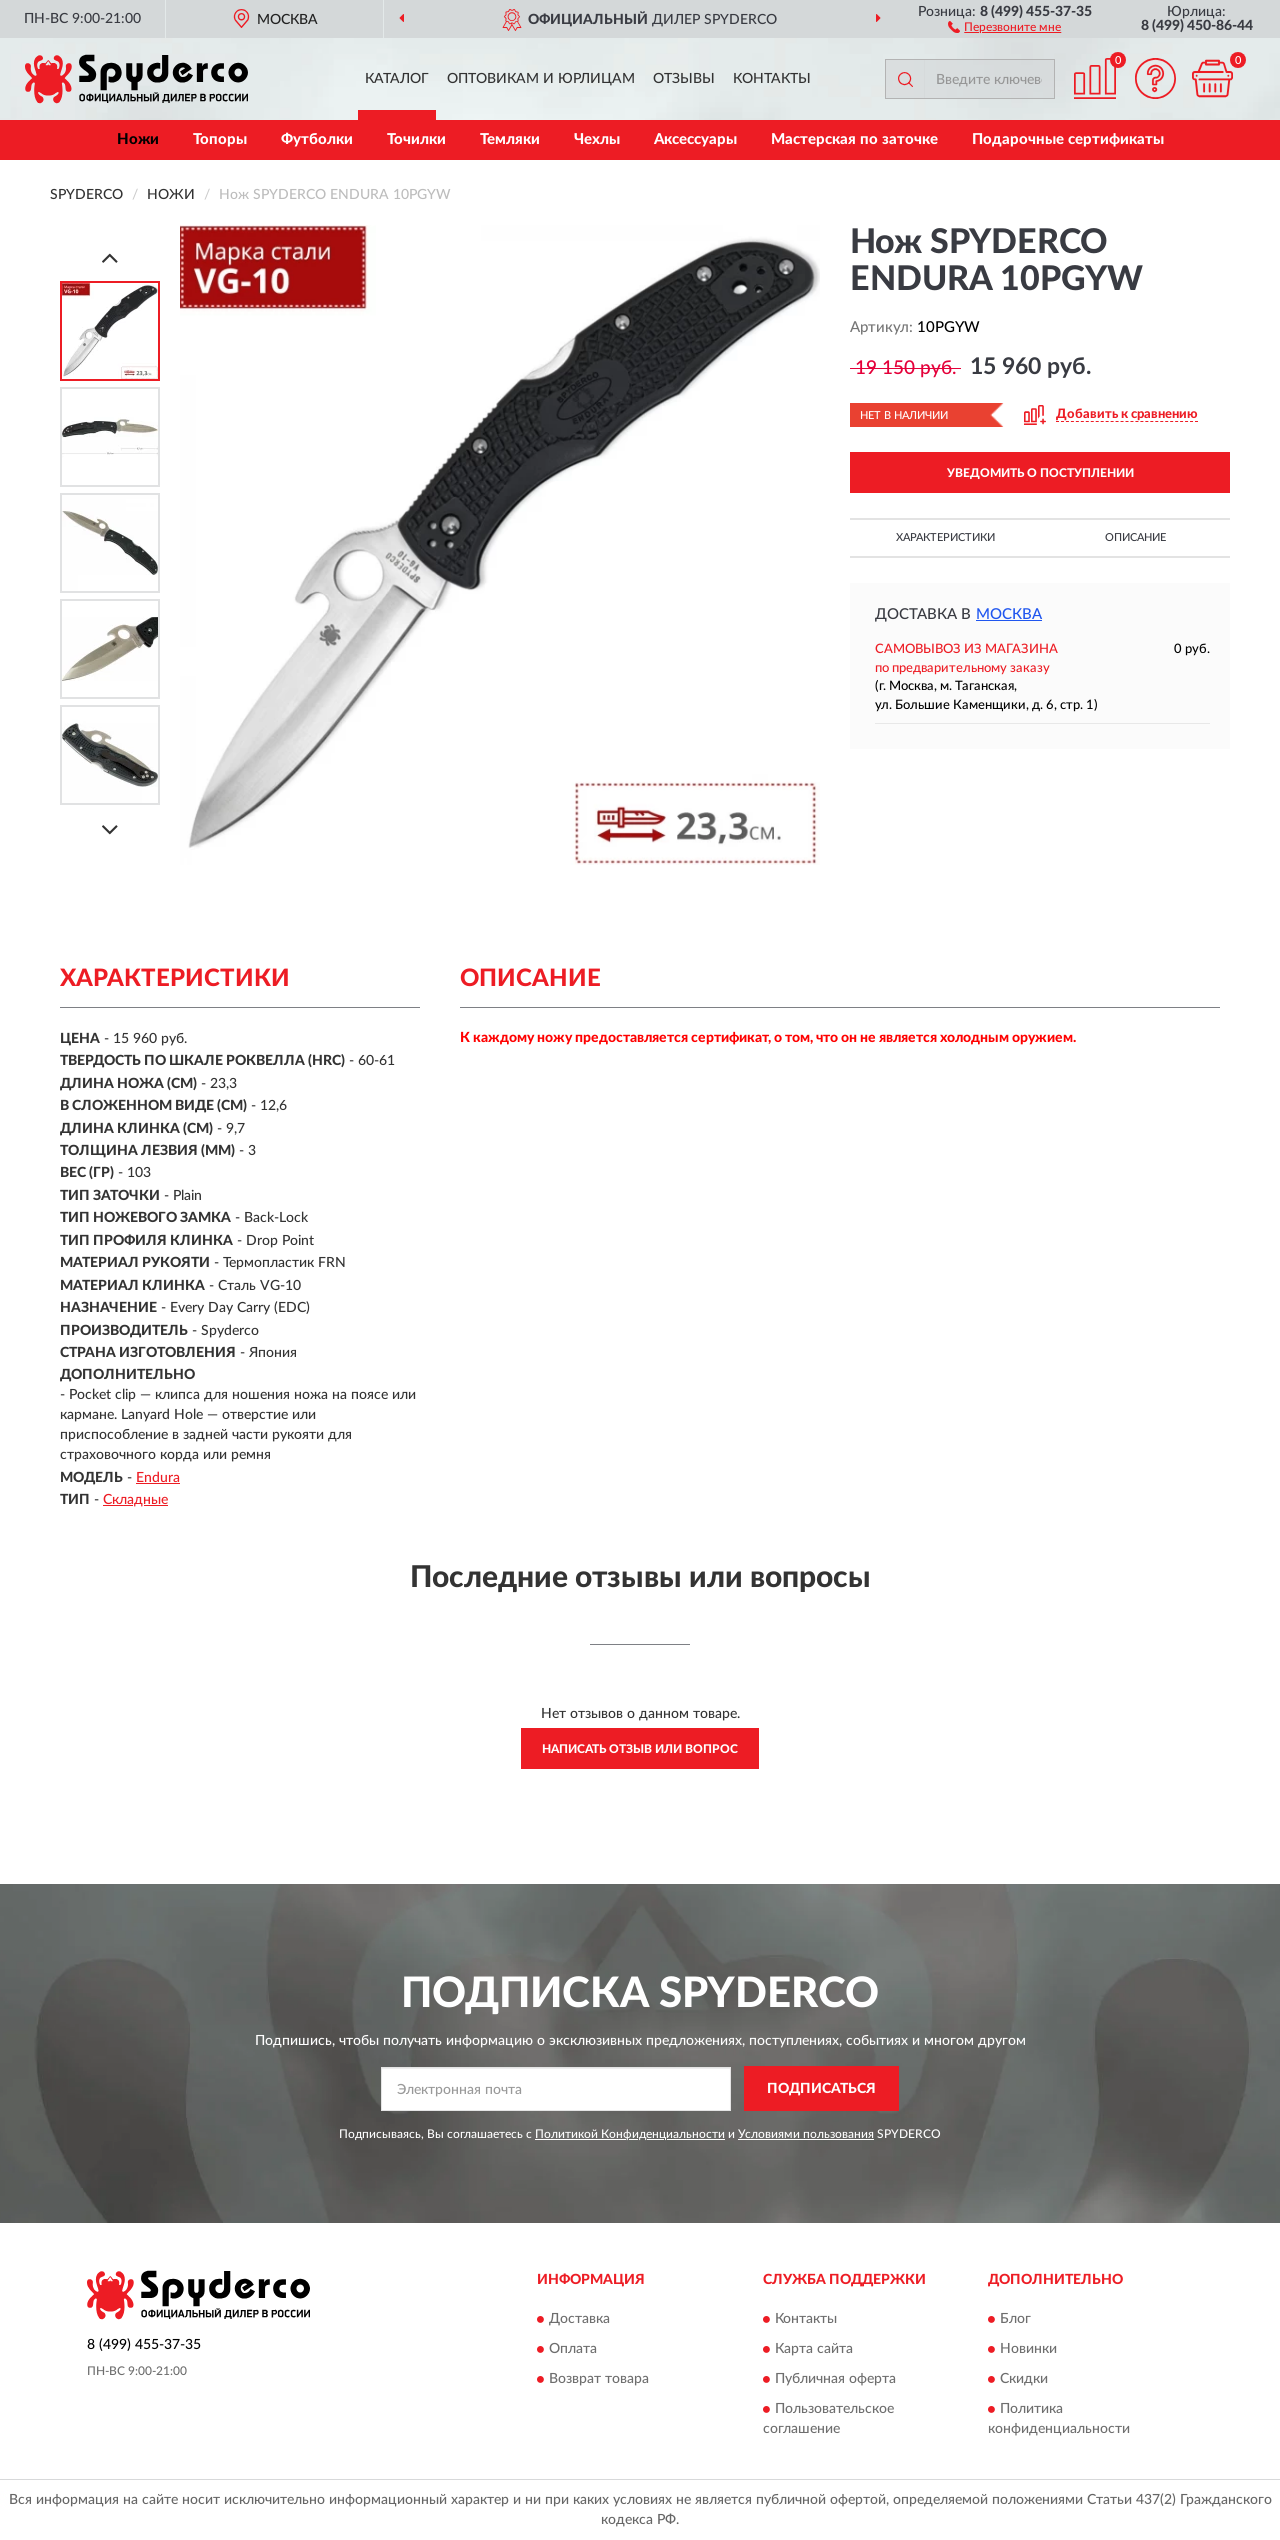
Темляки (510, 139)
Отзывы (684, 79)
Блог (1015, 2319)
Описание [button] (1135, 537)
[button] (1004, 26)
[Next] (110, 829)
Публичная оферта (835, 2379)
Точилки (416, 139)
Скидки (1024, 2379)
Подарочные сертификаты (1068, 139)
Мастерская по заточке (854, 139)
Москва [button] (1009, 614)
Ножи (138, 139)
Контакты (772, 79)
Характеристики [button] (945, 537)
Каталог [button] (397, 79)
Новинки (1028, 2349)
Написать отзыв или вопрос (640, 1749)
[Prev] (110, 257)
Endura (158, 1478)
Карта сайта (814, 2349)
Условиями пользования (806, 2134)
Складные (135, 1500)
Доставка (579, 2319)
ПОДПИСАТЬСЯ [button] (821, 2089)
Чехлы (597, 139)
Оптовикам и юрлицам (541, 79)
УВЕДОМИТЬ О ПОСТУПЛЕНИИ (1040, 473)
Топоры (220, 139)
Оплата (573, 2349)
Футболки (317, 139)
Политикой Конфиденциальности (630, 2134)
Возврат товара (599, 2379)
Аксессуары (695, 139)
